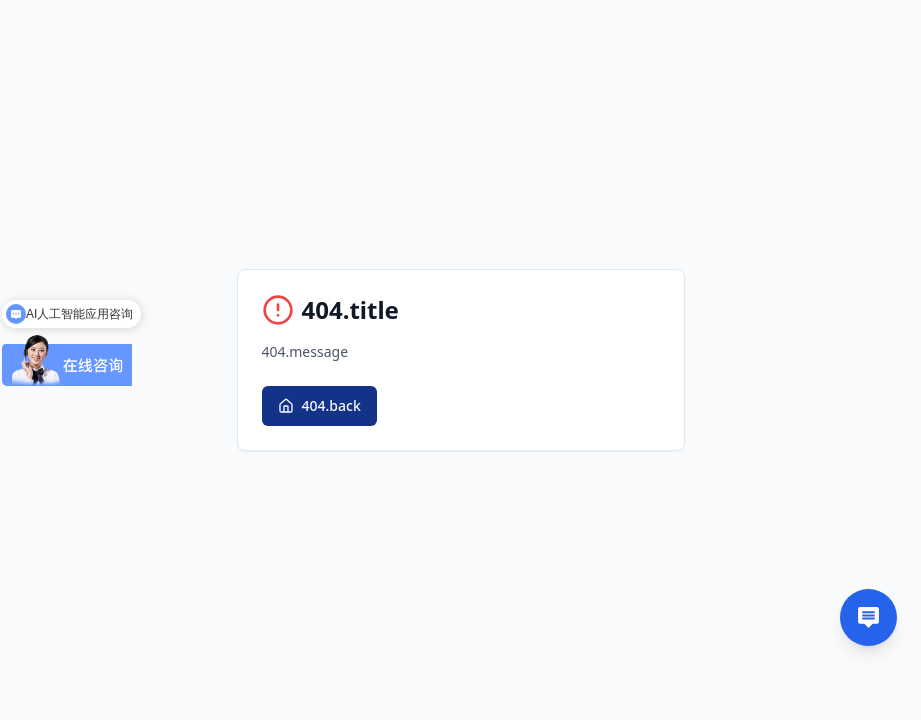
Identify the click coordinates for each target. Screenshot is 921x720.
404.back (319, 405)
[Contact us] (868, 617)
